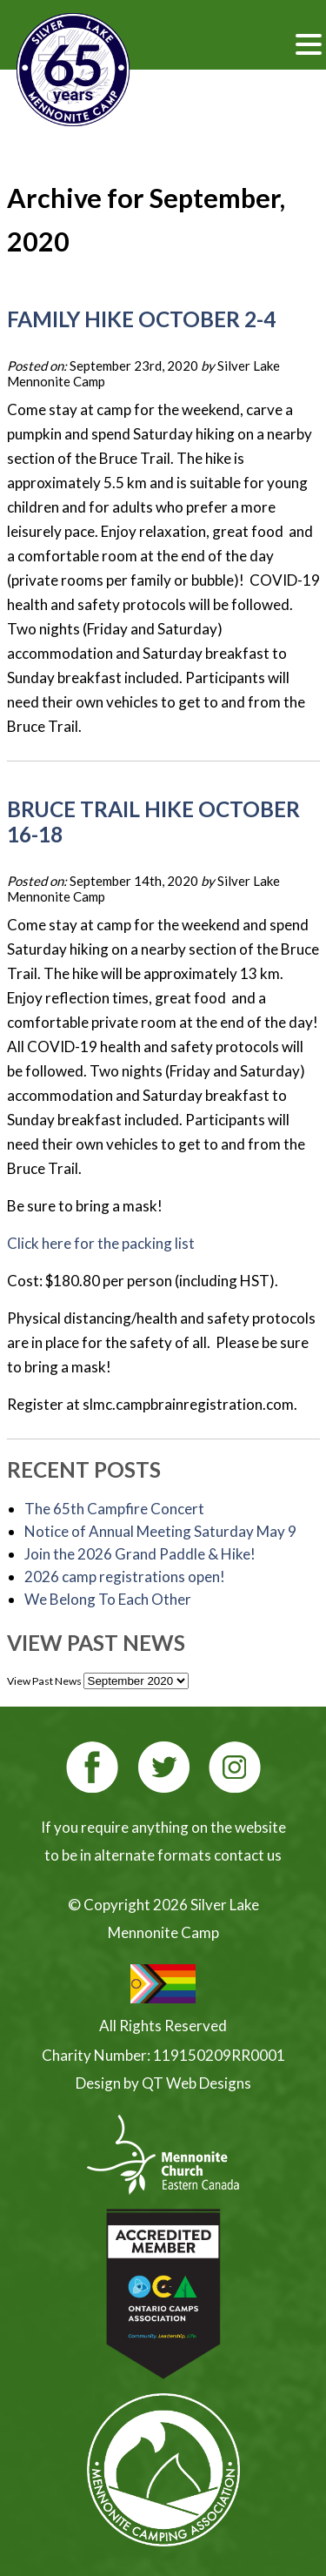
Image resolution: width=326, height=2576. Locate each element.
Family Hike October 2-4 (141, 319)
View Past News (44, 1680)
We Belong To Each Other (107, 1599)
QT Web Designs (196, 2083)
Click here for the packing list (101, 1243)
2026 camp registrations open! (124, 1576)
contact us (248, 1855)
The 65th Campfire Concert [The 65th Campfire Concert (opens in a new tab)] (114, 1508)
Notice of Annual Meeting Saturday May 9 (160, 1531)
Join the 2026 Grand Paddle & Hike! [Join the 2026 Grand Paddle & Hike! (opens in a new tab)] (140, 1554)
